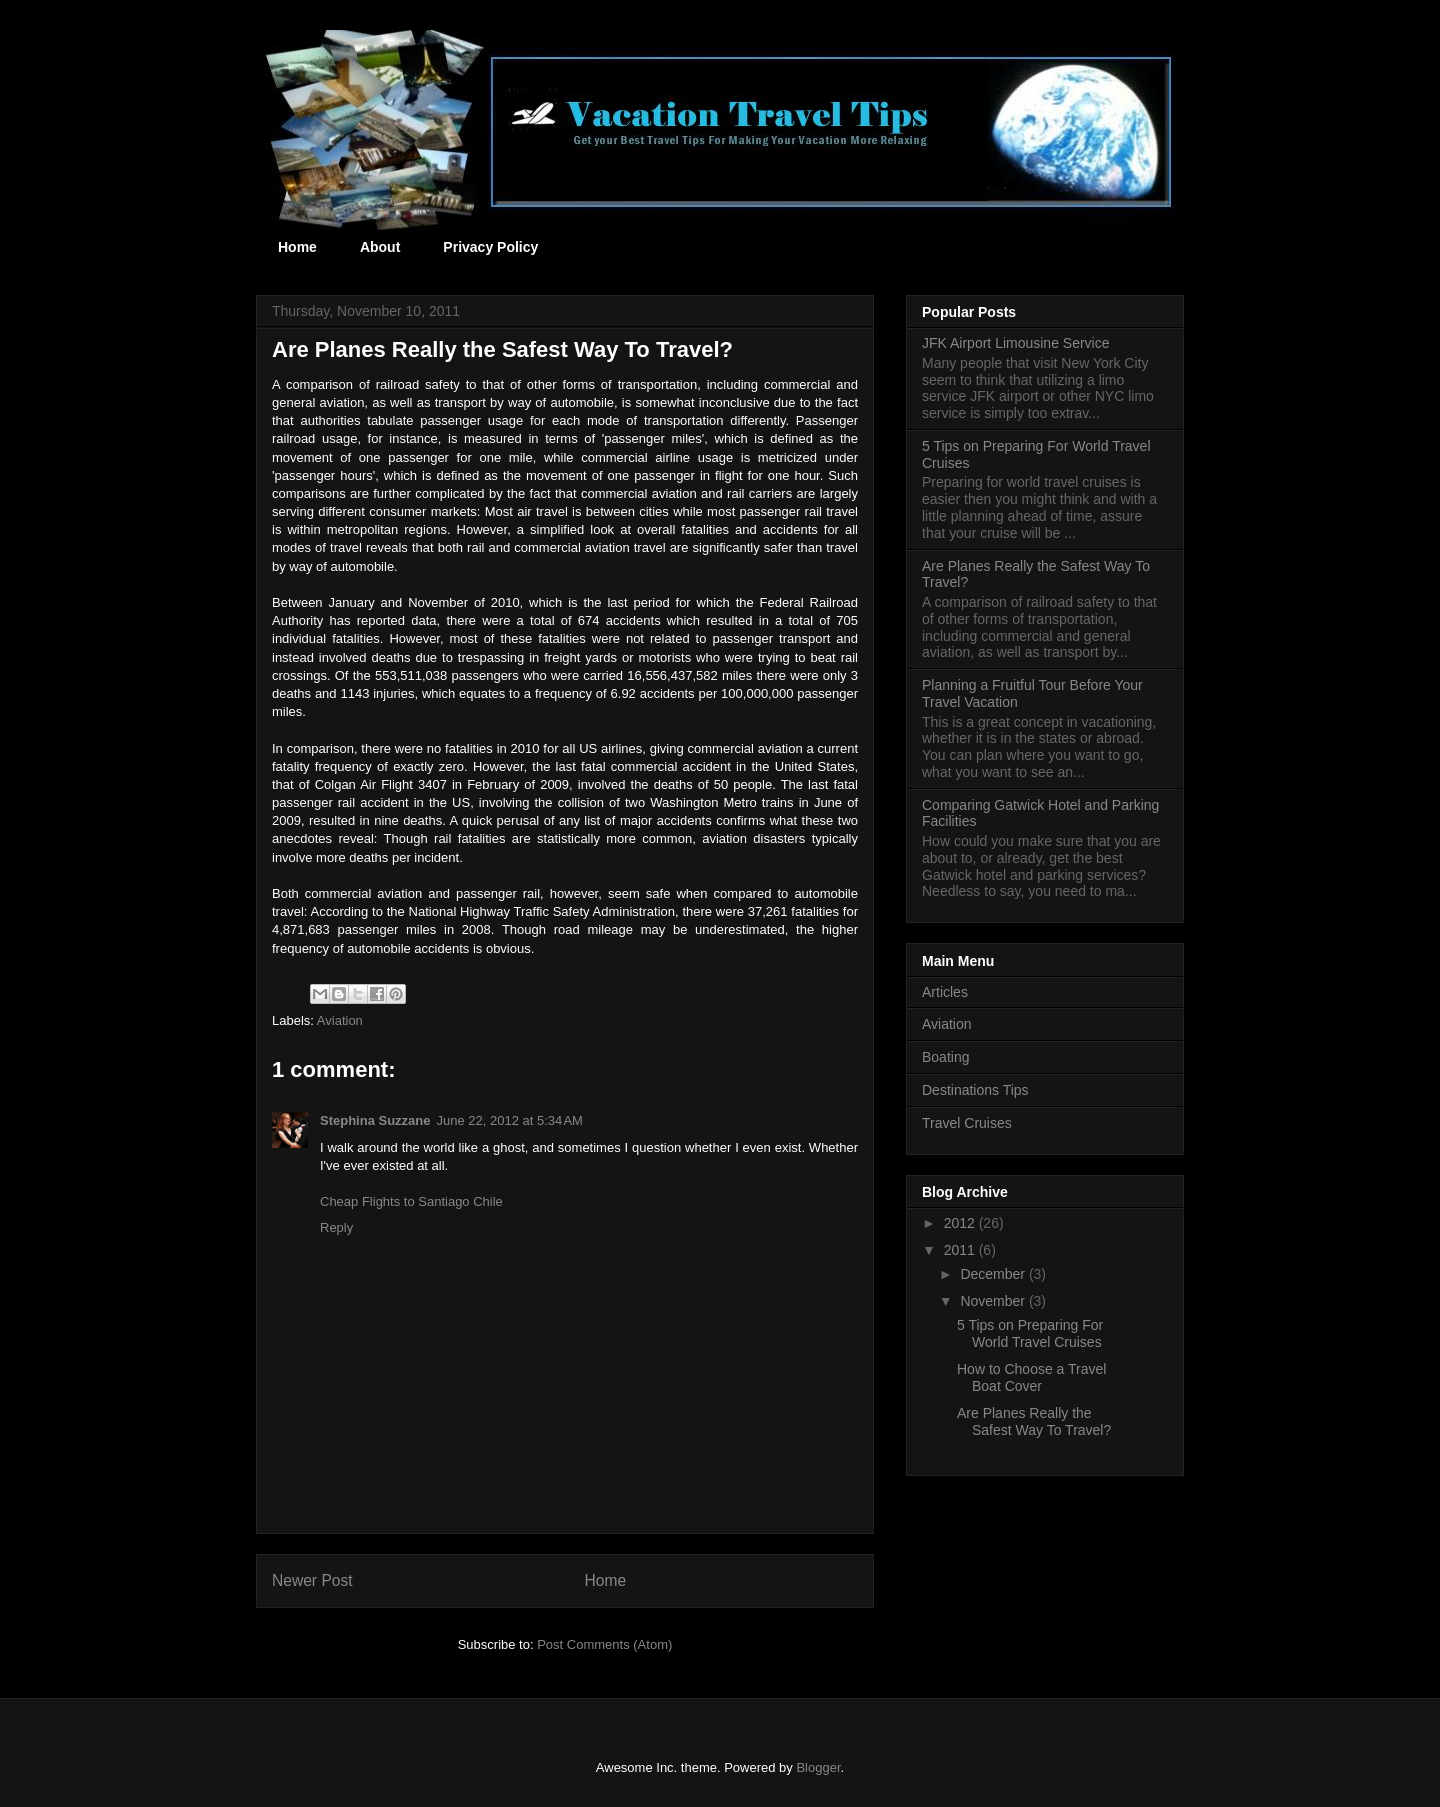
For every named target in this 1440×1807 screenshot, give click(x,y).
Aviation (340, 1020)
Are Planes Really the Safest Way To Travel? (1034, 1421)
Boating (945, 1057)
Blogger (818, 1767)
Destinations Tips (975, 1090)
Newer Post (312, 1580)
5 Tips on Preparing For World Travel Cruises (1030, 1333)
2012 (961, 1223)
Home (297, 247)
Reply (336, 1227)
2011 (961, 1250)
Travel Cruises (967, 1123)
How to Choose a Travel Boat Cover (1031, 1377)
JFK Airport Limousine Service (1016, 343)
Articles (945, 992)
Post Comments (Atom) (604, 1644)
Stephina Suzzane (375, 1120)
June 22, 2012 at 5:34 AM (510, 1120)
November (994, 1301)
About (380, 247)
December (994, 1274)
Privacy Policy (490, 247)
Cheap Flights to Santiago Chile (411, 1201)
